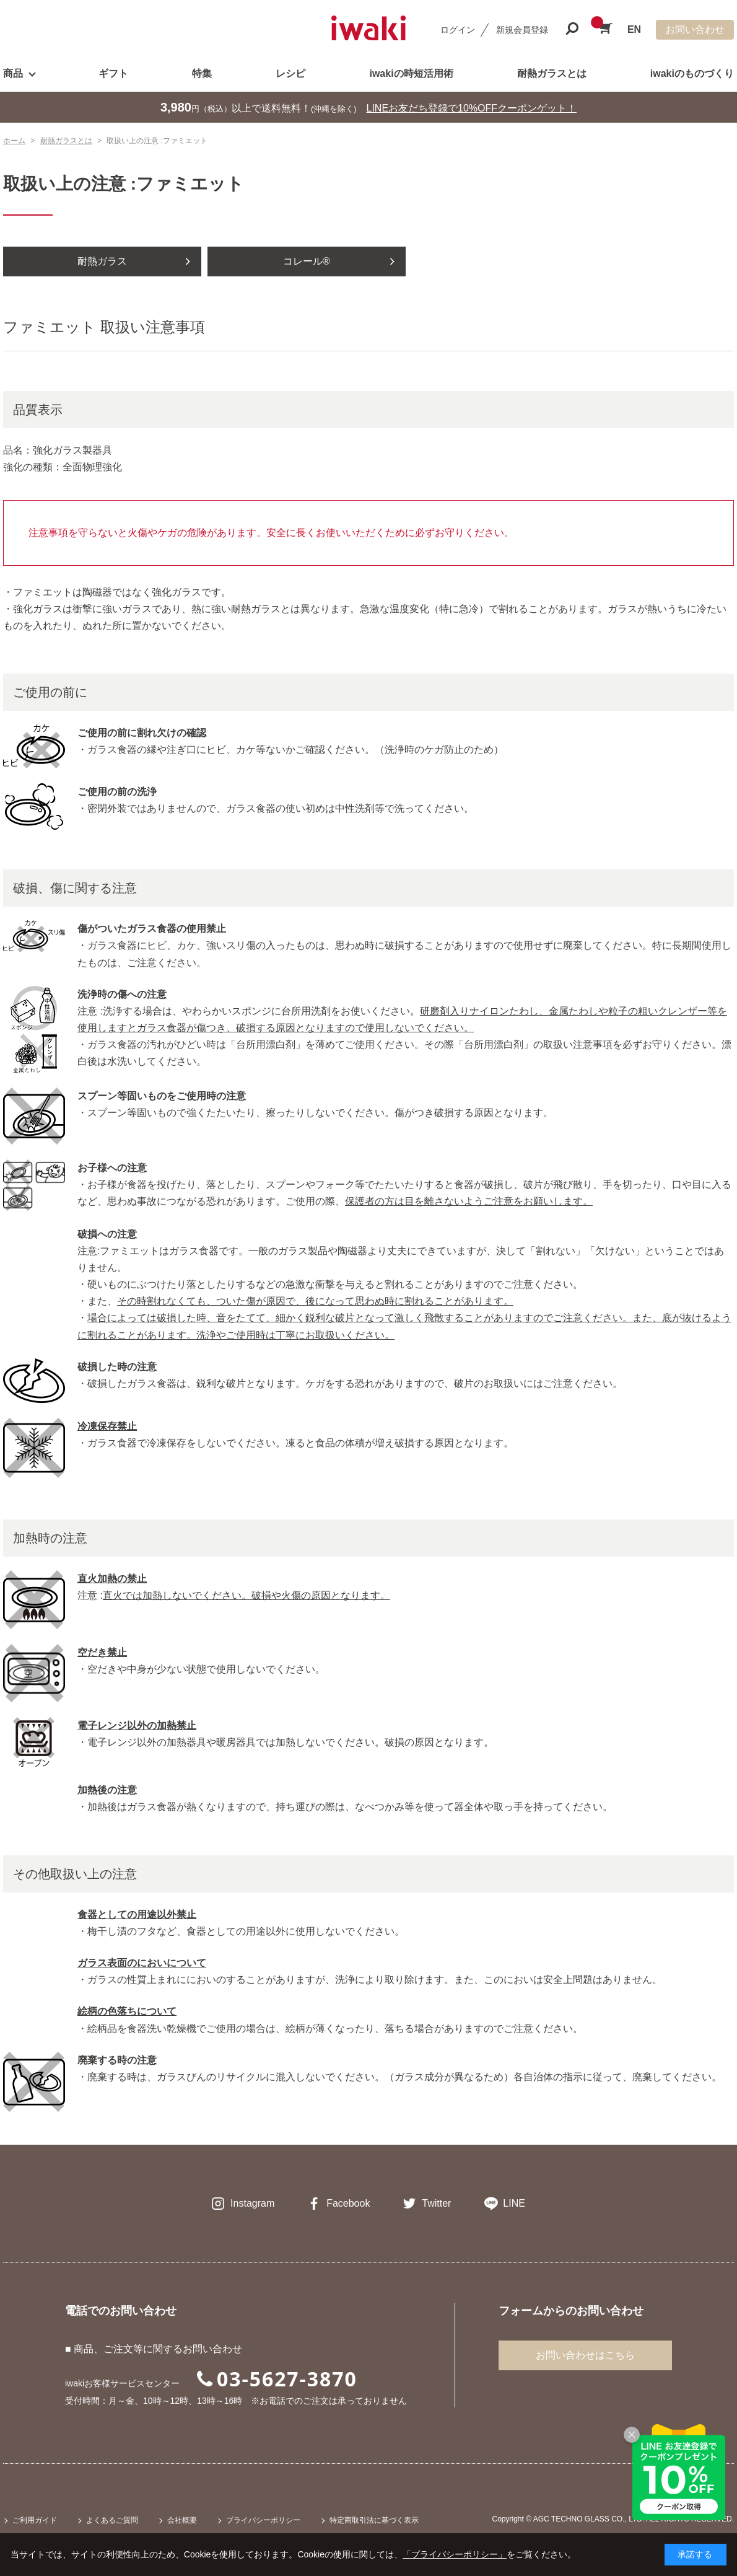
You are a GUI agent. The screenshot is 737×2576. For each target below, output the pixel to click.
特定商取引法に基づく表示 (374, 2520)
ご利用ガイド (34, 2520)
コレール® (306, 261)
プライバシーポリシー (263, 2520)
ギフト (113, 73)
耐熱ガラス (102, 261)
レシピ (290, 73)
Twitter (436, 2203)
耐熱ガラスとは (552, 73)
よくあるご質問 (112, 2520)
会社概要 (182, 2520)
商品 (13, 73)
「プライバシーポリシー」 (455, 2554)
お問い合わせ (695, 29)
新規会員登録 (522, 30)
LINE (514, 2203)
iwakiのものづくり (692, 73)
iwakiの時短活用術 (411, 73)
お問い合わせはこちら (585, 2355)
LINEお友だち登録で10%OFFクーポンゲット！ (472, 108)
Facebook (348, 2203)
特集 (202, 73)
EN (634, 29)
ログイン (457, 30)
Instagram (252, 2203)
